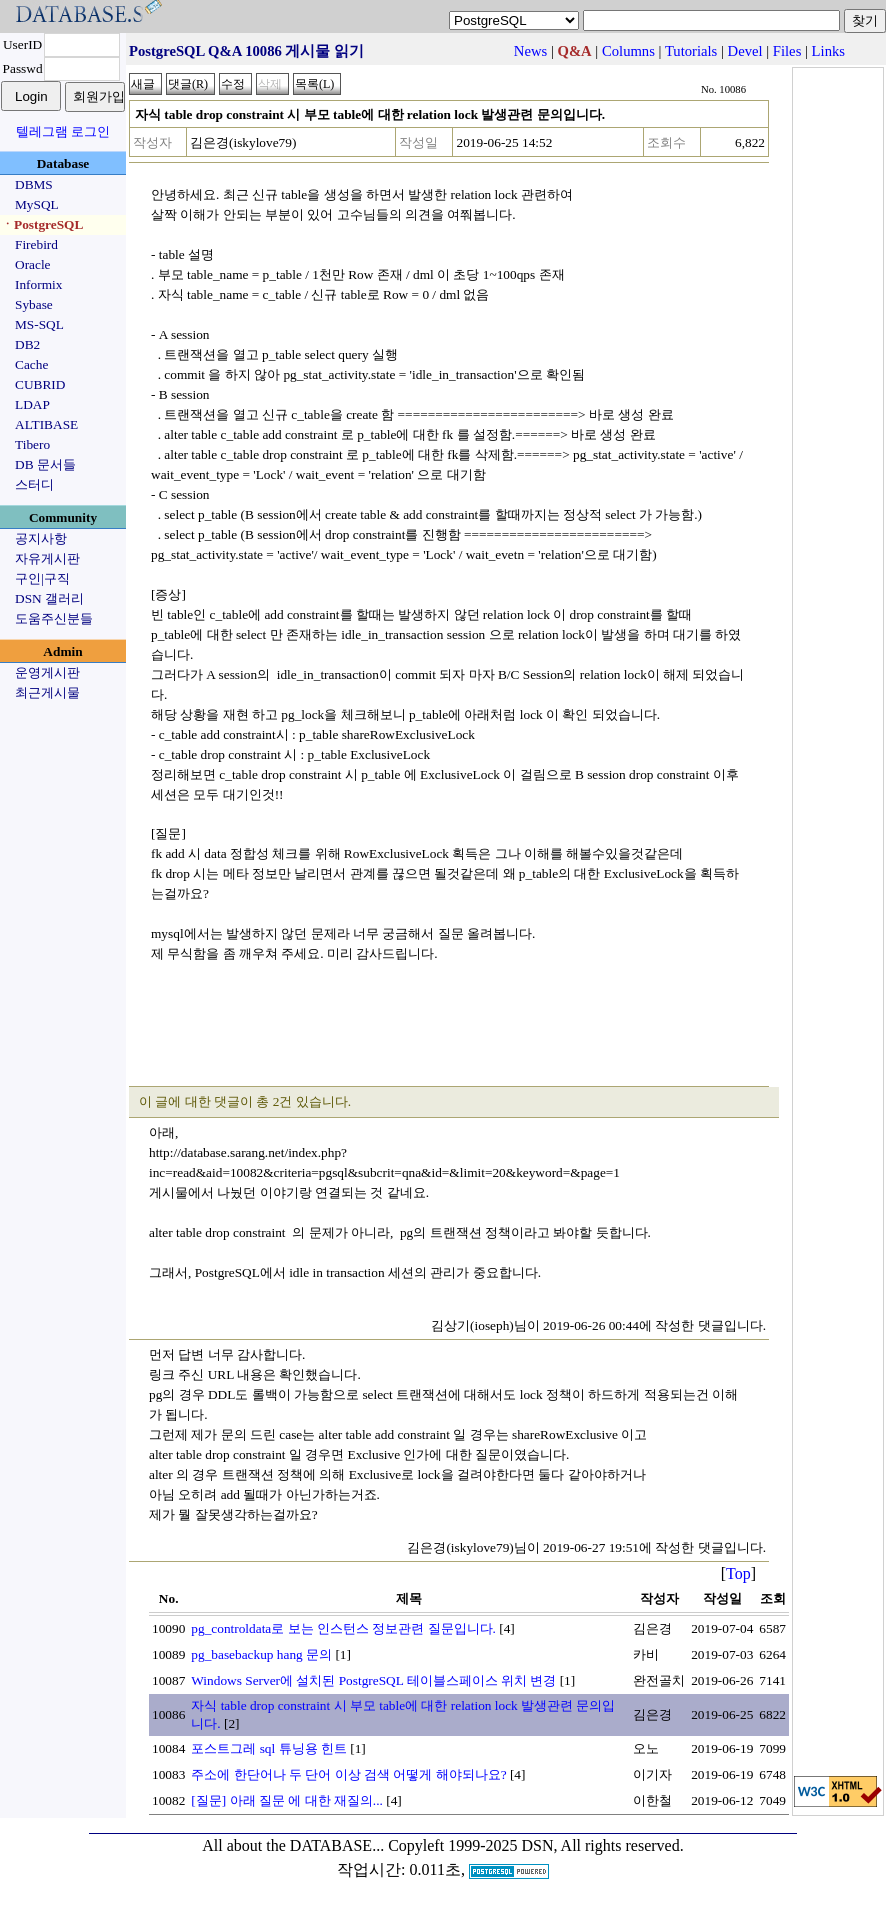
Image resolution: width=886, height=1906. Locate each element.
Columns (628, 51)
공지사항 (41, 538)
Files (787, 51)
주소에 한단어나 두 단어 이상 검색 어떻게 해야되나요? (348, 1774)
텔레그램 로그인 (63, 131)
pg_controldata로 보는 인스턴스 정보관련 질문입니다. (343, 1628)
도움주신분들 (54, 618)
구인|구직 (42, 578)
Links (828, 51)
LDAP (32, 404)
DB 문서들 (45, 464)
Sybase (34, 304)
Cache (31, 364)
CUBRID (40, 384)
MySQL (37, 204)
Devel (745, 51)
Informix (38, 284)
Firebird (36, 244)
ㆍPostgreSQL (42, 224)
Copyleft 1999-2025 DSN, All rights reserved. (536, 1845)
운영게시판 (47, 672)
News (530, 51)
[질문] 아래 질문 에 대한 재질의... (287, 1800)
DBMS (34, 184)
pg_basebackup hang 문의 (261, 1654)
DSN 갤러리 (49, 598)
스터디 (34, 484)
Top (738, 1573)
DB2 (27, 344)
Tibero (32, 444)
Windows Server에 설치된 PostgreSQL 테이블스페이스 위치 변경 (373, 1680)
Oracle (33, 264)
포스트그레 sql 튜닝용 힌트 (269, 1748)
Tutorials (691, 51)
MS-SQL (39, 324)
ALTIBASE (46, 424)
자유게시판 (47, 558)
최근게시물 (47, 692)
